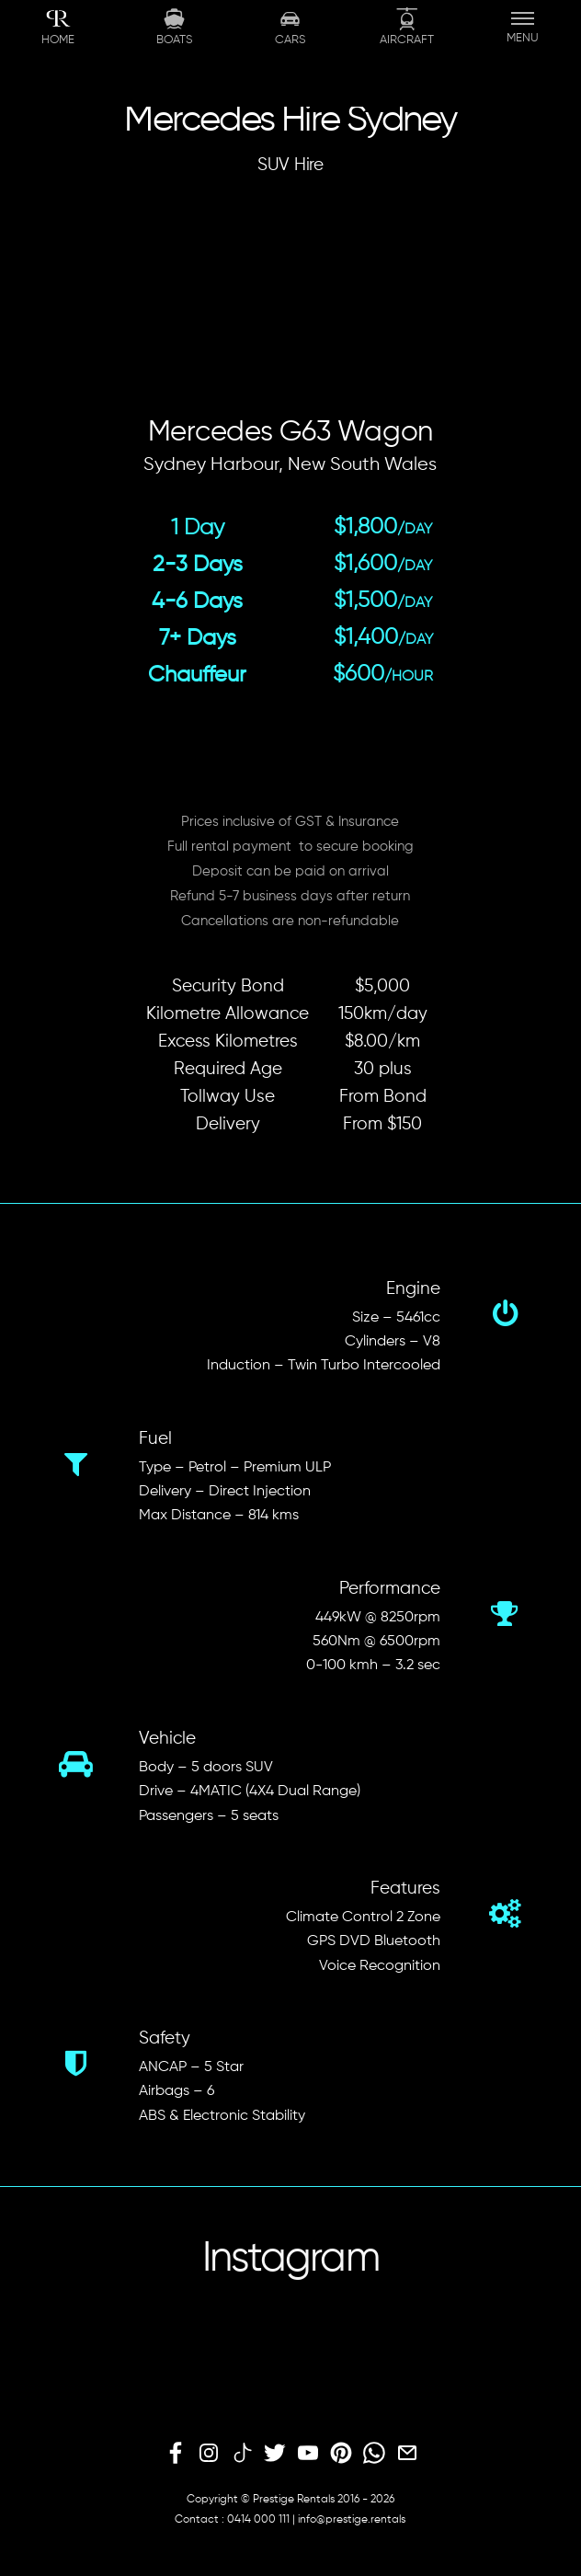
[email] (407, 2453)
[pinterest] (341, 2453)
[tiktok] (242, 2453)
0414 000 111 (258, 2519)
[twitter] (275, 2453)
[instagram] (209, 2453)
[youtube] (308, 2453)
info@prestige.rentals (351, 2519)
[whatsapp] (374, 2453)
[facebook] (176, 2453)
